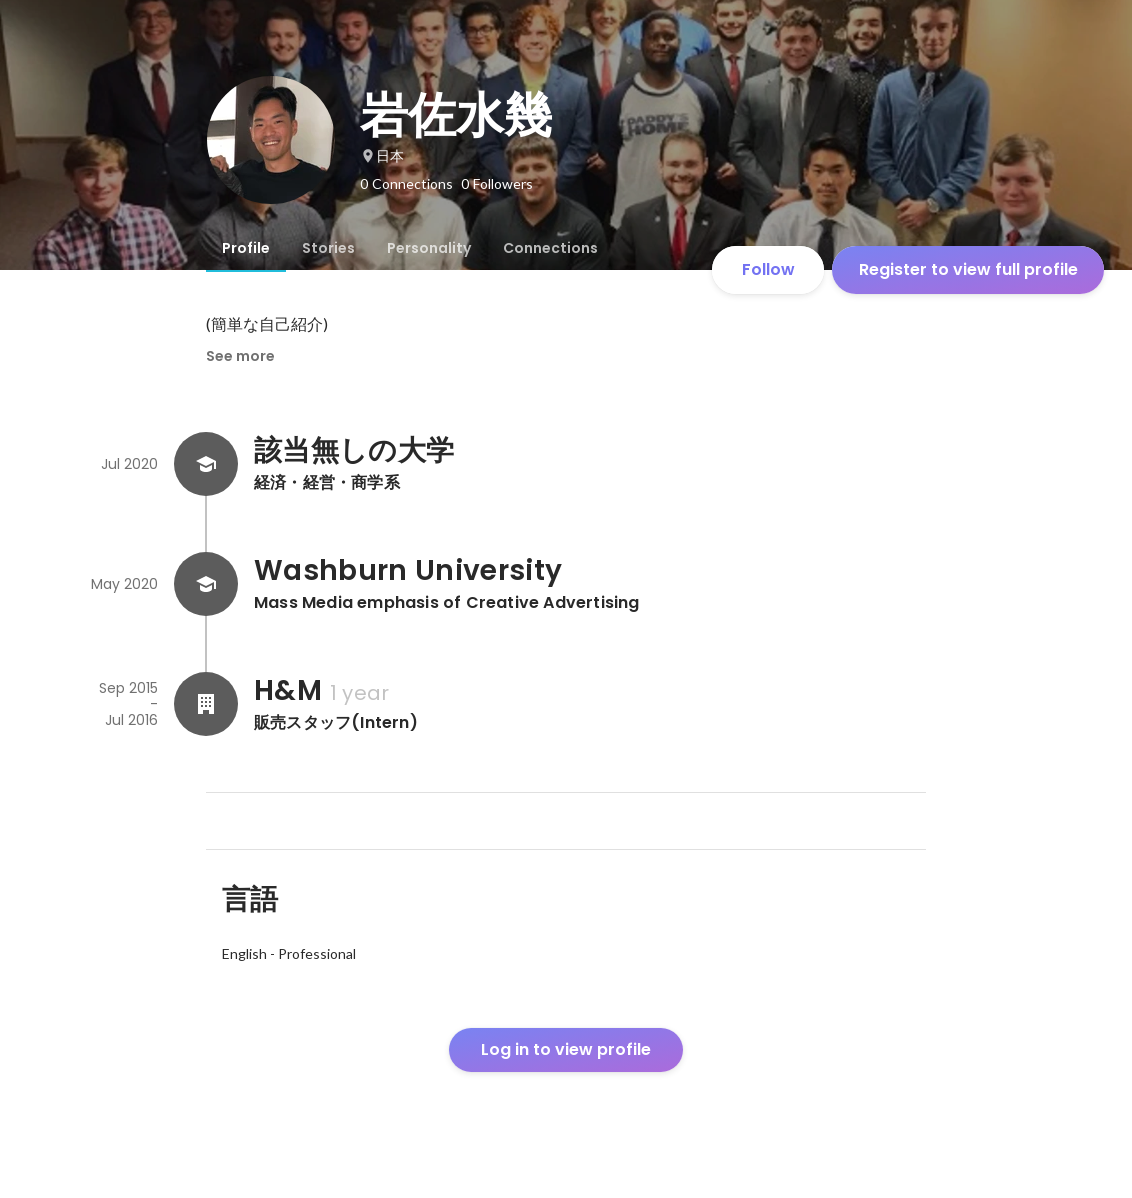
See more (240, 356)
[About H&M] (206, 704)
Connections (550, 248)
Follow (768, 269)
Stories (328, 248)
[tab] (246, 248)
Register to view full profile (968, 269)
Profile (246, 248)
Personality (429, 248)
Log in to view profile (566, 1049)
